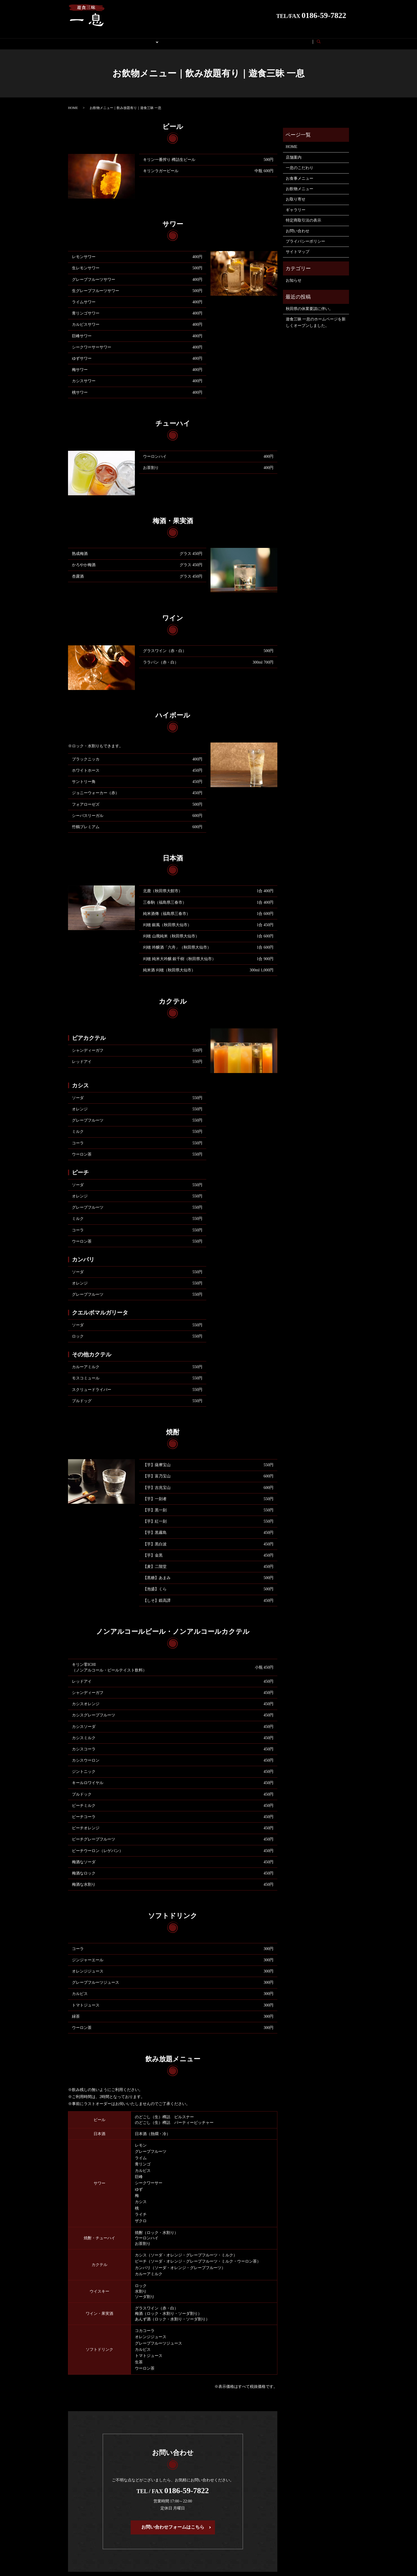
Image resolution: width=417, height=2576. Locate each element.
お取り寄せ (170, 39)
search (336, 39)
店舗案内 (231, 39)
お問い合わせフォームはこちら (172, 2521)
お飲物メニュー (299, 183)
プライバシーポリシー (305, 236)
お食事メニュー (299, 173)
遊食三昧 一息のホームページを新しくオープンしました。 (316, 317)
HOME (89, 39)
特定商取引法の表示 (268, 39)
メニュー (142, 39)
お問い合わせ (309, 39)
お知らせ (294, 275)
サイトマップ (297, 246)
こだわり (115, 39)
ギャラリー (201, 39)
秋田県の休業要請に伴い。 (309, 303)
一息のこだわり (299, 162)
